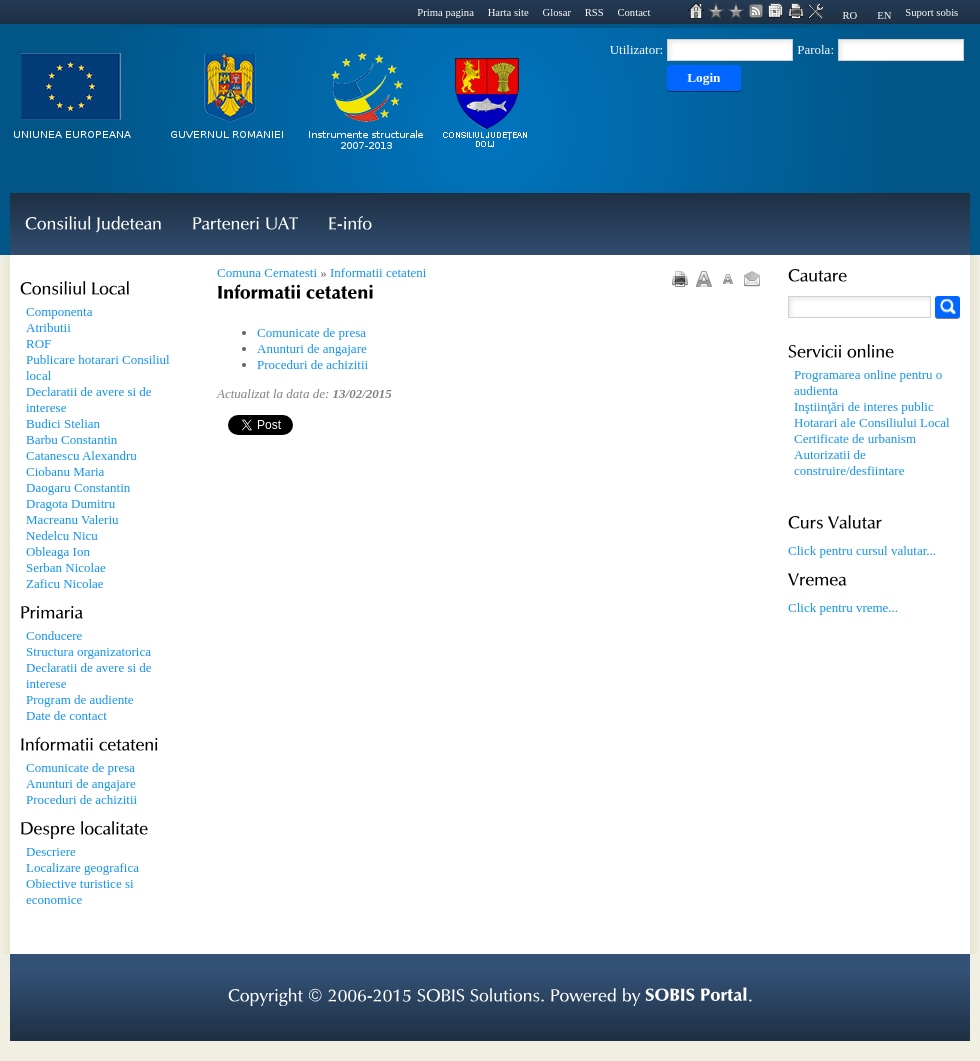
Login (703, 77)
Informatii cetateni (378, 272)
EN (884, 15)
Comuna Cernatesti (267, 272)
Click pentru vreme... (843, 607)
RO (849, 15)
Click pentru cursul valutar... (862, 550)
